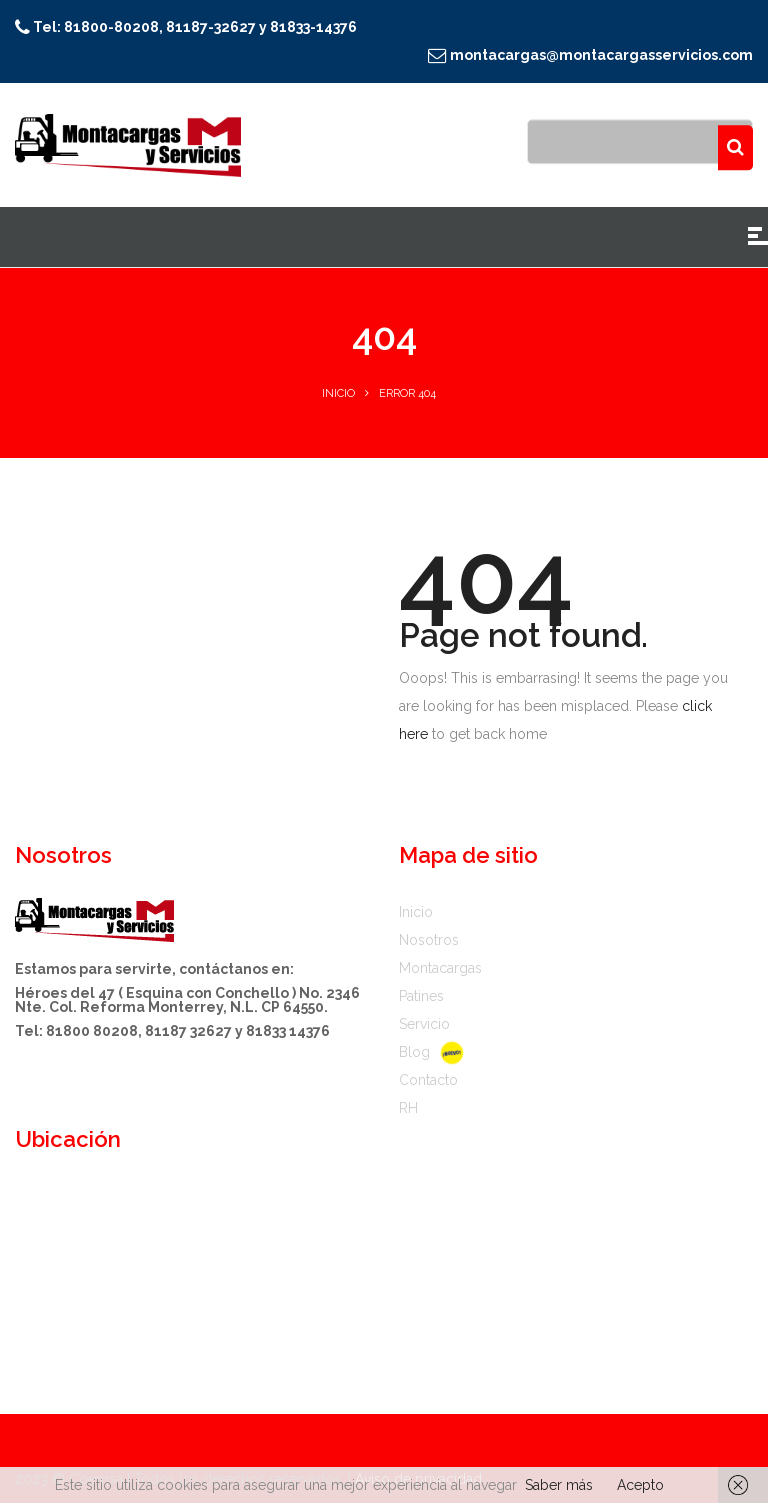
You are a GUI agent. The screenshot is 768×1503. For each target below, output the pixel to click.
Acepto (640, 1485)
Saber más (559, 1485)
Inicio (338, 393)
